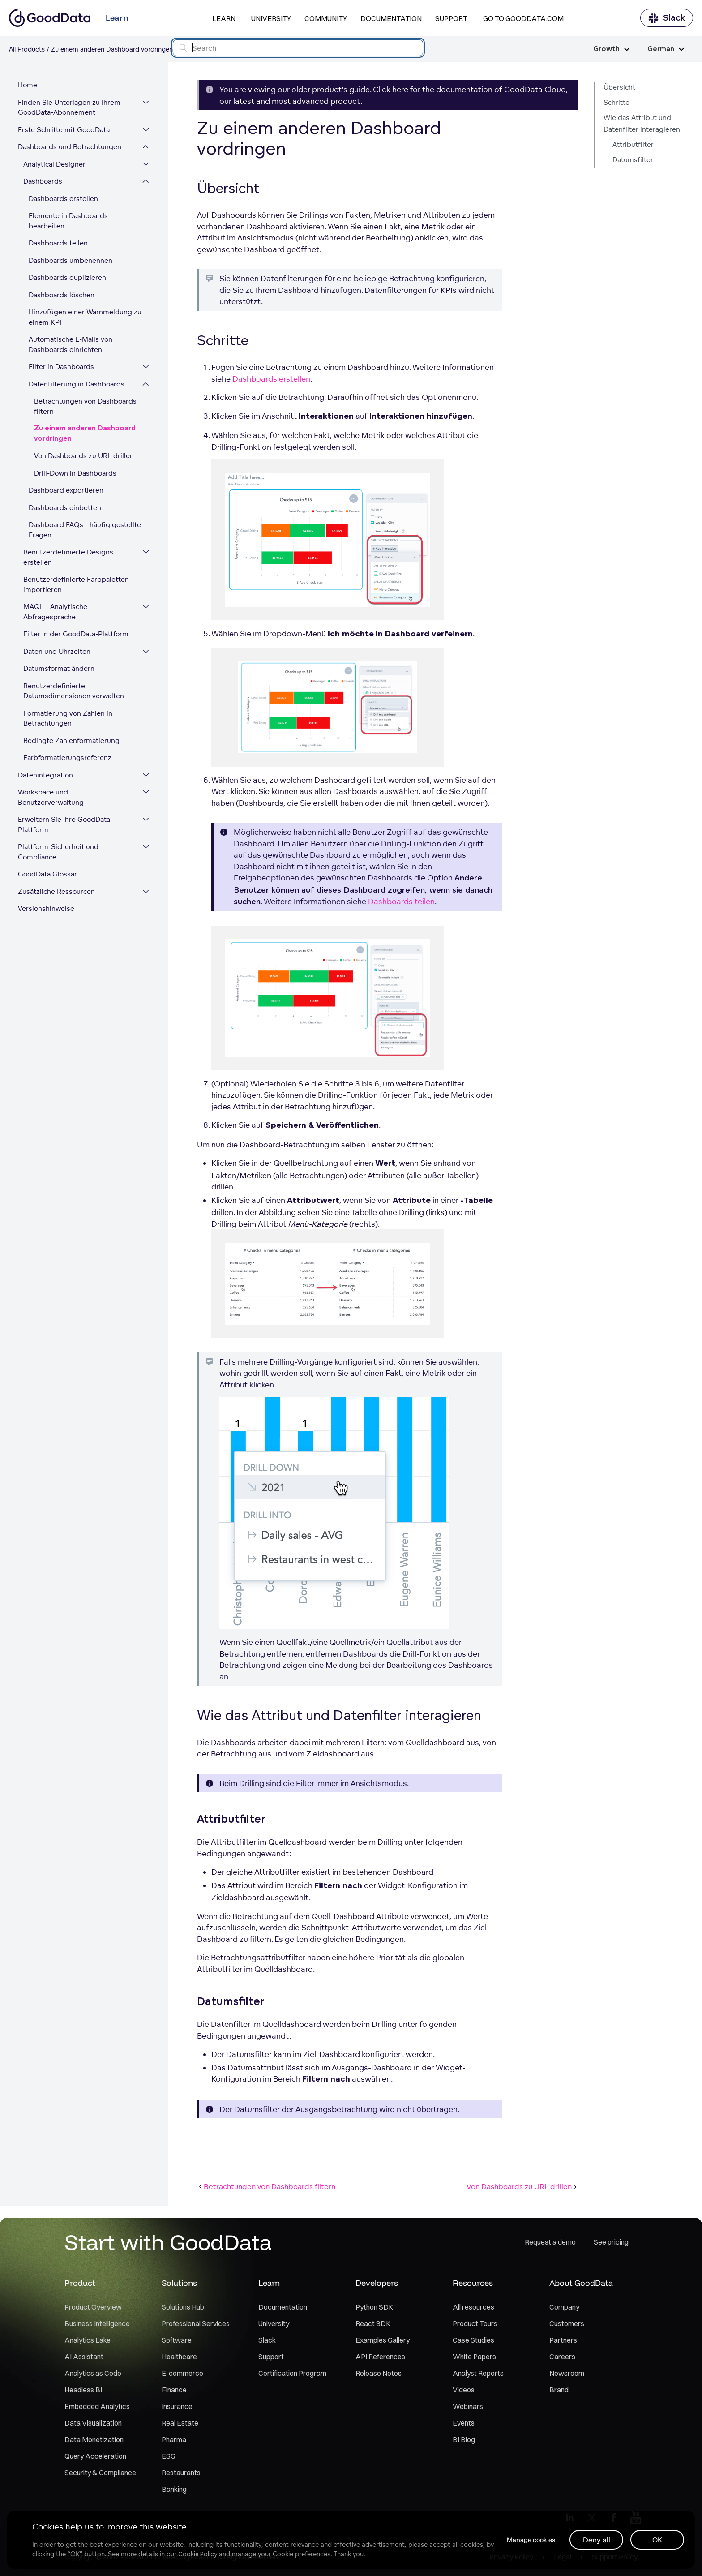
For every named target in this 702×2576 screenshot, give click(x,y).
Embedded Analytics (97, 2406)
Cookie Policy (197, 2554)
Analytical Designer (54, 164)
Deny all (596, 2539)
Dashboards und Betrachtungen (69, 146)
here (400, 89)
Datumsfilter (632, 159)
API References (380, 2356)
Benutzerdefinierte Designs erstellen (68, 557)
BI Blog (464, 2439)
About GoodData (581, 2283)
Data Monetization (94, 2439)
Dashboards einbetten (65, 507)
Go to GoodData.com (523, 18)
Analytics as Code (92, 2373)
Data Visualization (93, 2422)
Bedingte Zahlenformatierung (71, 740)
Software (177, 2340)
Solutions (179, 2283)
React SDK (372, 2323)
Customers (566, 2323)
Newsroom (566, 2373)
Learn (223, 18)
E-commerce (182, 2373)
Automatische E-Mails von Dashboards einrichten (70, 344)
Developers (376, 2283)
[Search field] (298, 47)
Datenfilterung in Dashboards (76, 384)
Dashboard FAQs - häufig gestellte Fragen (85, 529)
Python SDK (374, 2306)
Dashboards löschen (61, 295)
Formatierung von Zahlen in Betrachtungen (67, 718)
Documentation (391, 18)
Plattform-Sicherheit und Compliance (58, 851)
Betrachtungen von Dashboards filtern (85, 406)
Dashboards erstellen (63, 198)
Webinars (468, 2406)
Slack (666, 18)
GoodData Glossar (47, 874)
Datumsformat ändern (58, 668)
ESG (169, 2455)
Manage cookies (531, 2540)
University (271, 18)
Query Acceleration (95, 2455)
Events (464, 2422)
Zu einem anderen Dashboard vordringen (85, 433)
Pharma (174, 2439)
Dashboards (42, 181)
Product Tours (475, 2323)
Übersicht (619, 87)
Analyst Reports (478, 2373)
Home (27, 85)
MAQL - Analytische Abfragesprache (55, 611)
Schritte (616, 102)
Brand (559, 2389)
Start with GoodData (168, 2242)
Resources (473, 2283)
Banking (174, 2489)
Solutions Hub (183, 2306)
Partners (563, 2340)
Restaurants (181, 2472)
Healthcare (179, 2356)
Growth (611, 49)
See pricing (611, 2241)
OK (657, 2539)
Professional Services (196, 2323)
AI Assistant (83, 2356)
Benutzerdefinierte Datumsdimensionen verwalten (73, 691)
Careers (562, 2356)
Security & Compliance (100, 2472)
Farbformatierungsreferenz (67, 757)
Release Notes (378, 2373)
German (665, 49)
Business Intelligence (97, 2323)
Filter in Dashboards (61, 366)
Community (325, 18)
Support (451, 18)
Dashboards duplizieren (67, 277)
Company (564, 2306)
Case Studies (473, 2340)
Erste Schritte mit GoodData (64, 129)
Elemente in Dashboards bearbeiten (68, 220)
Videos (464, 2389)
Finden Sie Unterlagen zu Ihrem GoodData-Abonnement (69, 107)
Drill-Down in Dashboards (75, 473)
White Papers (474, 2356)
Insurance (177, 2406)
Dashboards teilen (58, 243)
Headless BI (83, 2389)
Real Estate (180, 2422)
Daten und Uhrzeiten (56, 651)
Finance (174, 2389)
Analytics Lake (87, 2340)
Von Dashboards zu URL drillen (84, 455)
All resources (473, 2306)
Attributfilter (633, 144)
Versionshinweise (46, 908)
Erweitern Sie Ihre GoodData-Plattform (65, 824)
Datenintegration (45, 775)
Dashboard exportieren (66, 490)
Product (79, 2283)
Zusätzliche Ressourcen (56, 891)
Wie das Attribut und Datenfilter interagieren (642, 123)
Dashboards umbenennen (70, 260)
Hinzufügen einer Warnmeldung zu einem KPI (85, 317)
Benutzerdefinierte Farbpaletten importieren (76, 584)
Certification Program (292, 2373)
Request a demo (550, 2241)
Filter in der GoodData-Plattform (75, 634)
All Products (27, 49)
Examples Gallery (382, 2340)
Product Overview (93, 2306)
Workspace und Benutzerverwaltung (51, 797)
